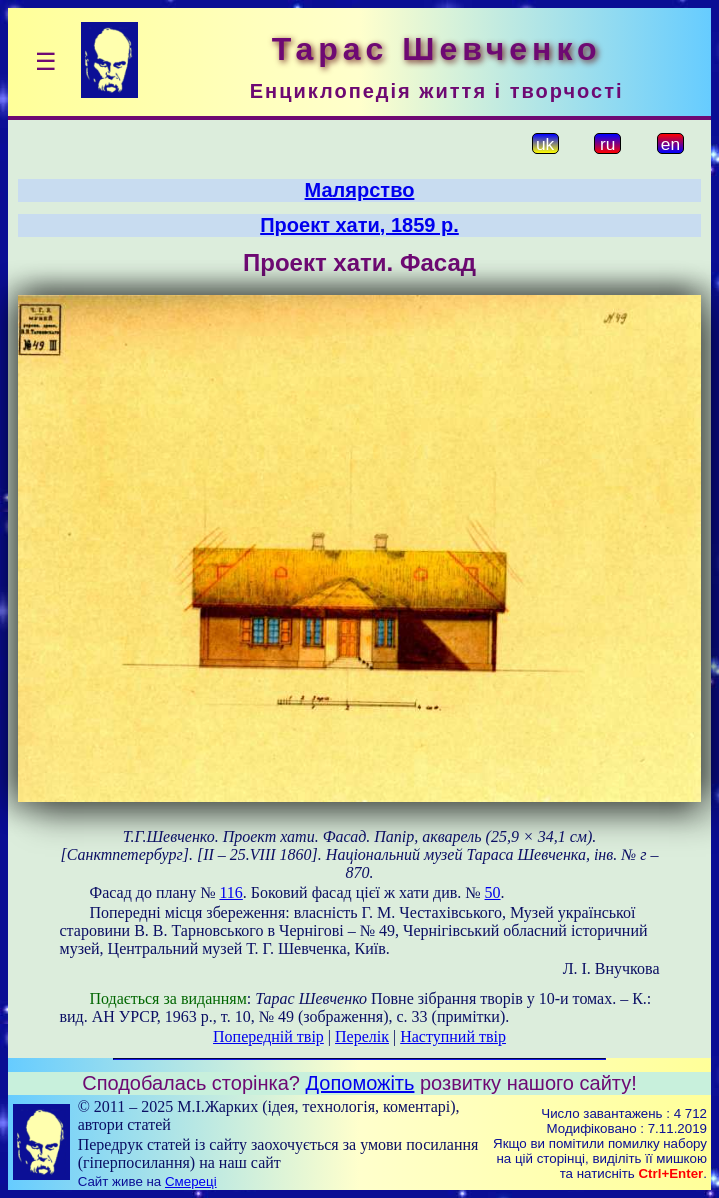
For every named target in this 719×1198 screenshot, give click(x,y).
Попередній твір (268, 1036)
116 (230, 892)
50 (493, 892)
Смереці (191, 1181)
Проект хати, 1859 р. (359, 225)
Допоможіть (360, 1083)
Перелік (362, 1036)
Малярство (360, 190)
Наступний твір (453, 1036)
